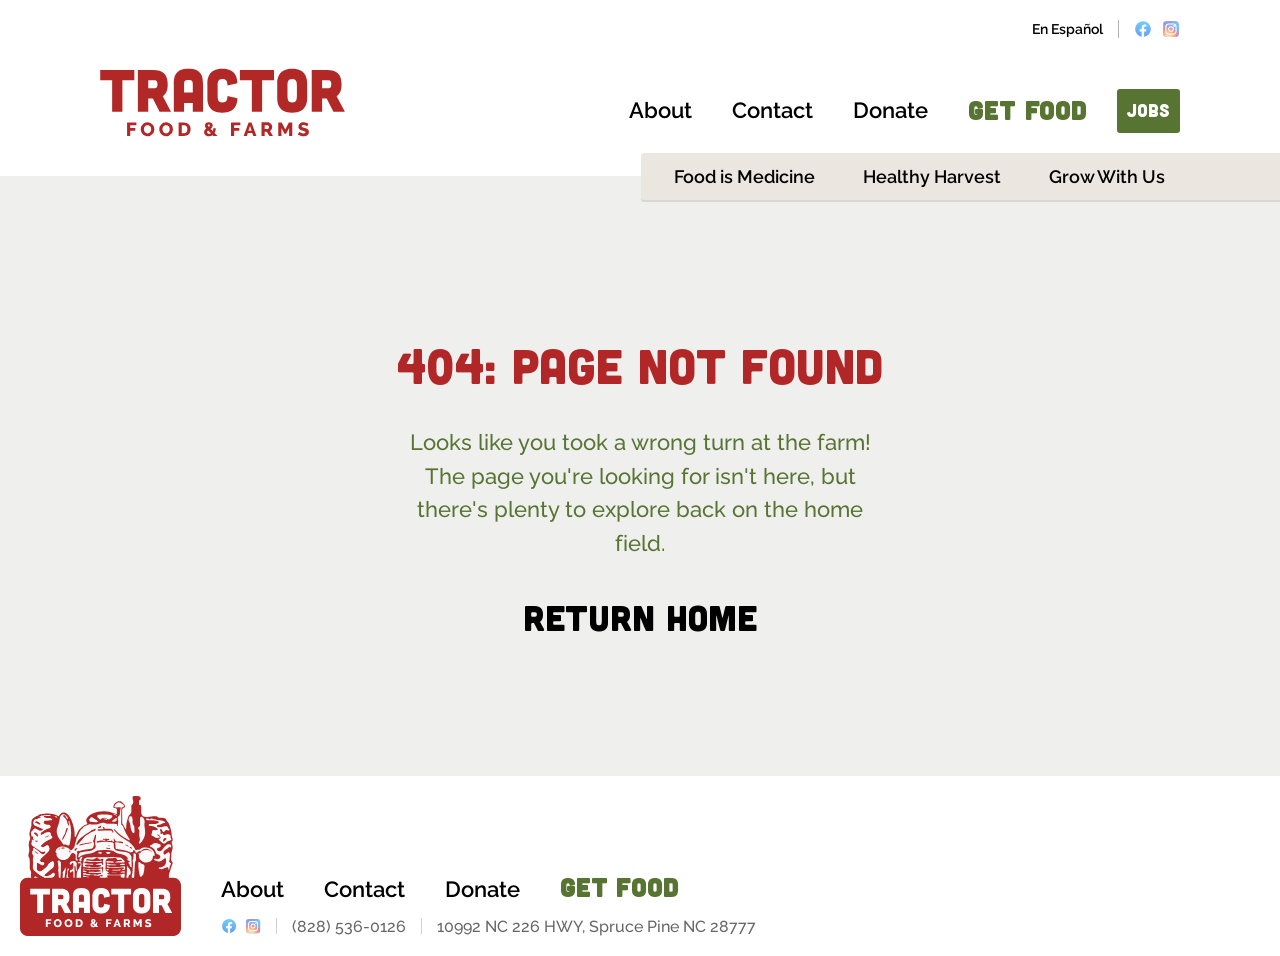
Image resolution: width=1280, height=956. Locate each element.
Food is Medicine (744, 176)
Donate (890, 110)
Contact (772, 110)
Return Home (640, 616)
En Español (1067, 29)
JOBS (1148, 110)
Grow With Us (1107, 176)
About (660, 110)
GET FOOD (1027, 110)
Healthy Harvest (932, 176)
